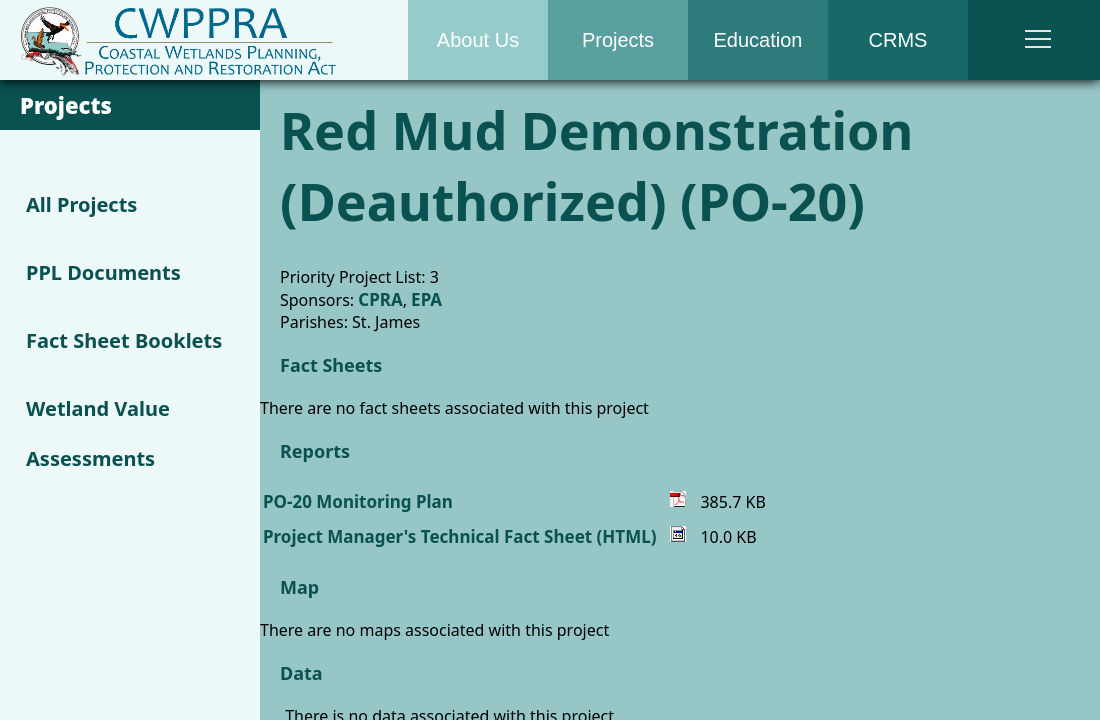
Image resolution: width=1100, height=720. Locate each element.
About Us (478, 40)
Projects (618, 40)
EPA (426, 299)
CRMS (898, 40)
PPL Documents (103, 272)
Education (758, 40)
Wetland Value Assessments (98, 433)
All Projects (81, 204)
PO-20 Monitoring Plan (358, 501)
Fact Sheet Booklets (124, 340)
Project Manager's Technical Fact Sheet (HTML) (459, 536)
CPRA (380, 299)
